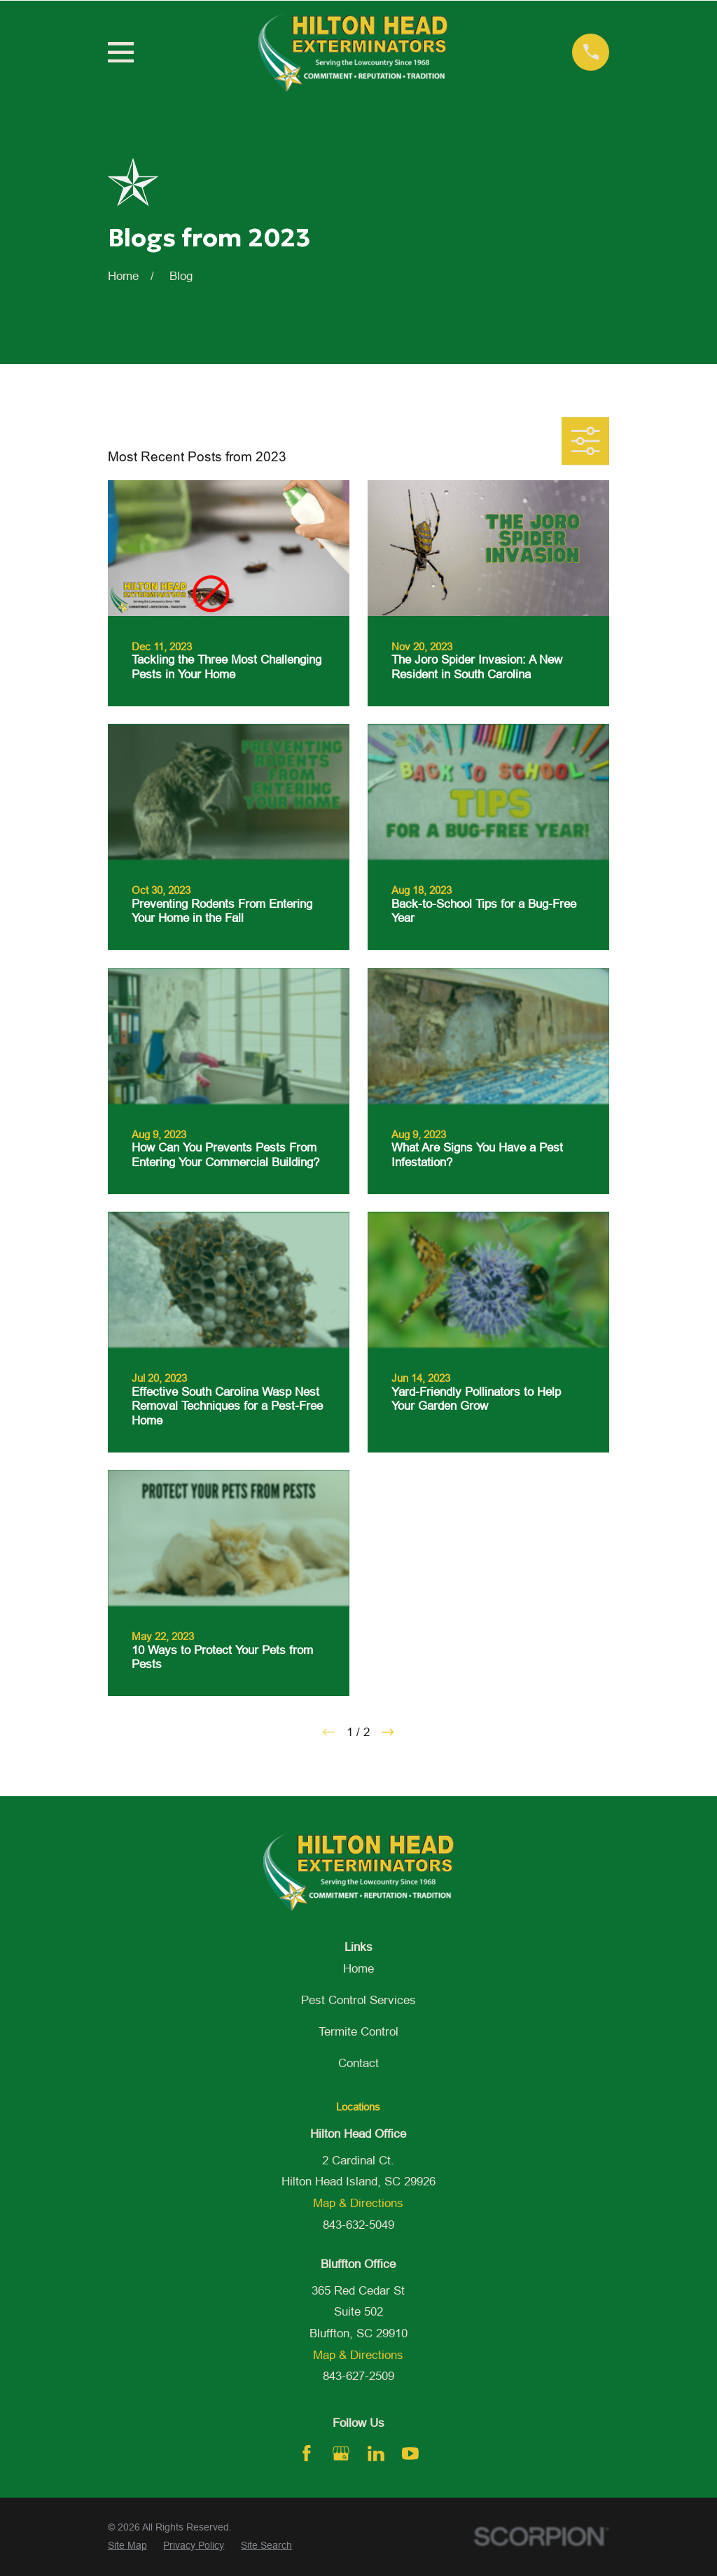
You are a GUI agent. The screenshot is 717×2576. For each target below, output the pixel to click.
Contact (358, 2063)
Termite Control (358, 2031)
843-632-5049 (358, 2225)
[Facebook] (306, 2453)
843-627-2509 (358, 2376)
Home (358, 1968)
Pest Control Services (358, 2000)
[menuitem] (127, 2546)
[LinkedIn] (376, 2453)
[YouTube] (410, 2453)
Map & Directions (358, 2203)
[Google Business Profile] (341, 2453)
